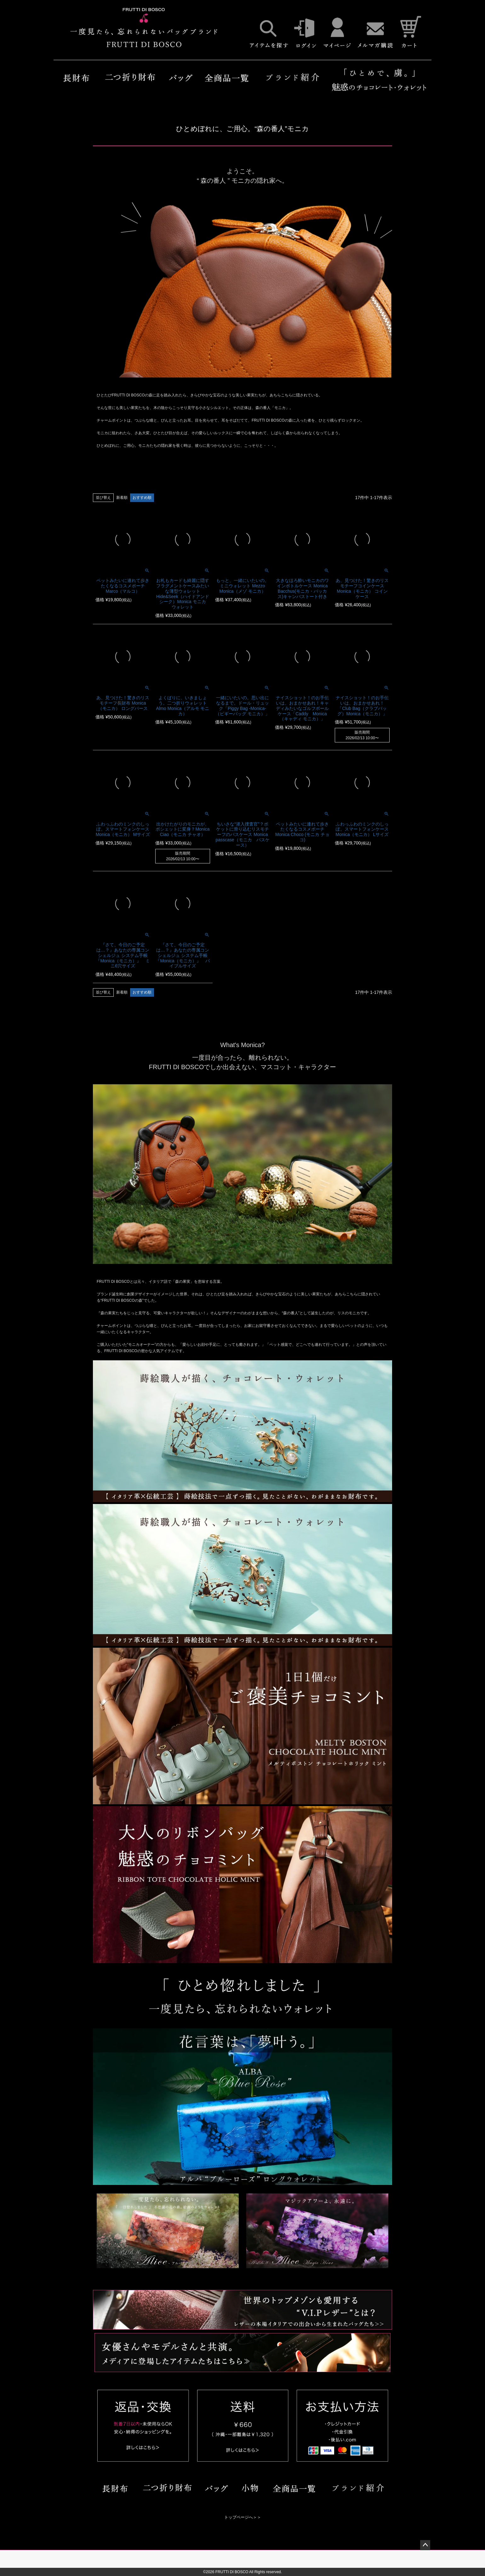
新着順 (122, 497)
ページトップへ (425, 2545)
